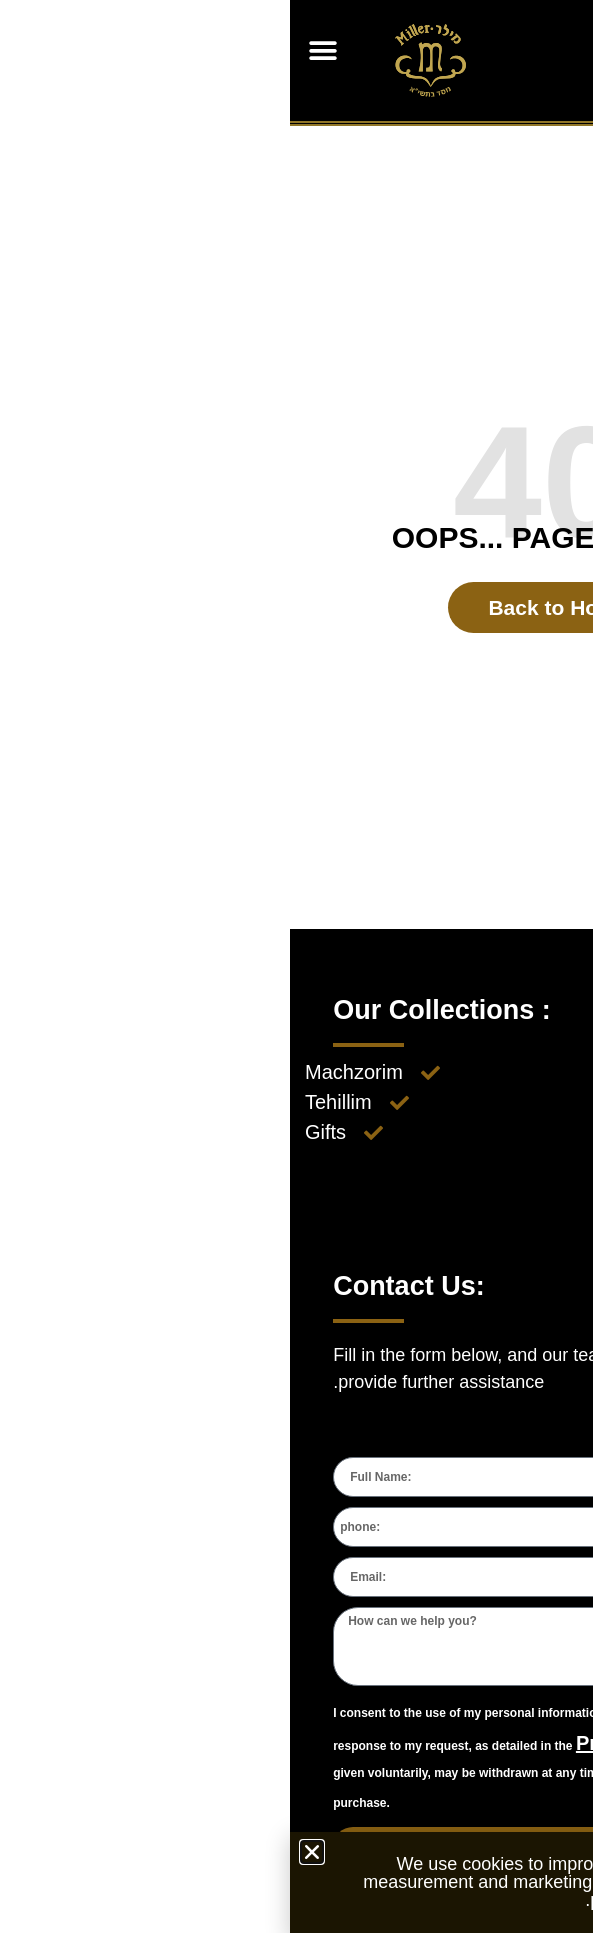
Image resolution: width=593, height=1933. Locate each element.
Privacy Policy (356, 1743)
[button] (32, 50)
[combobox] (526, 1527)
